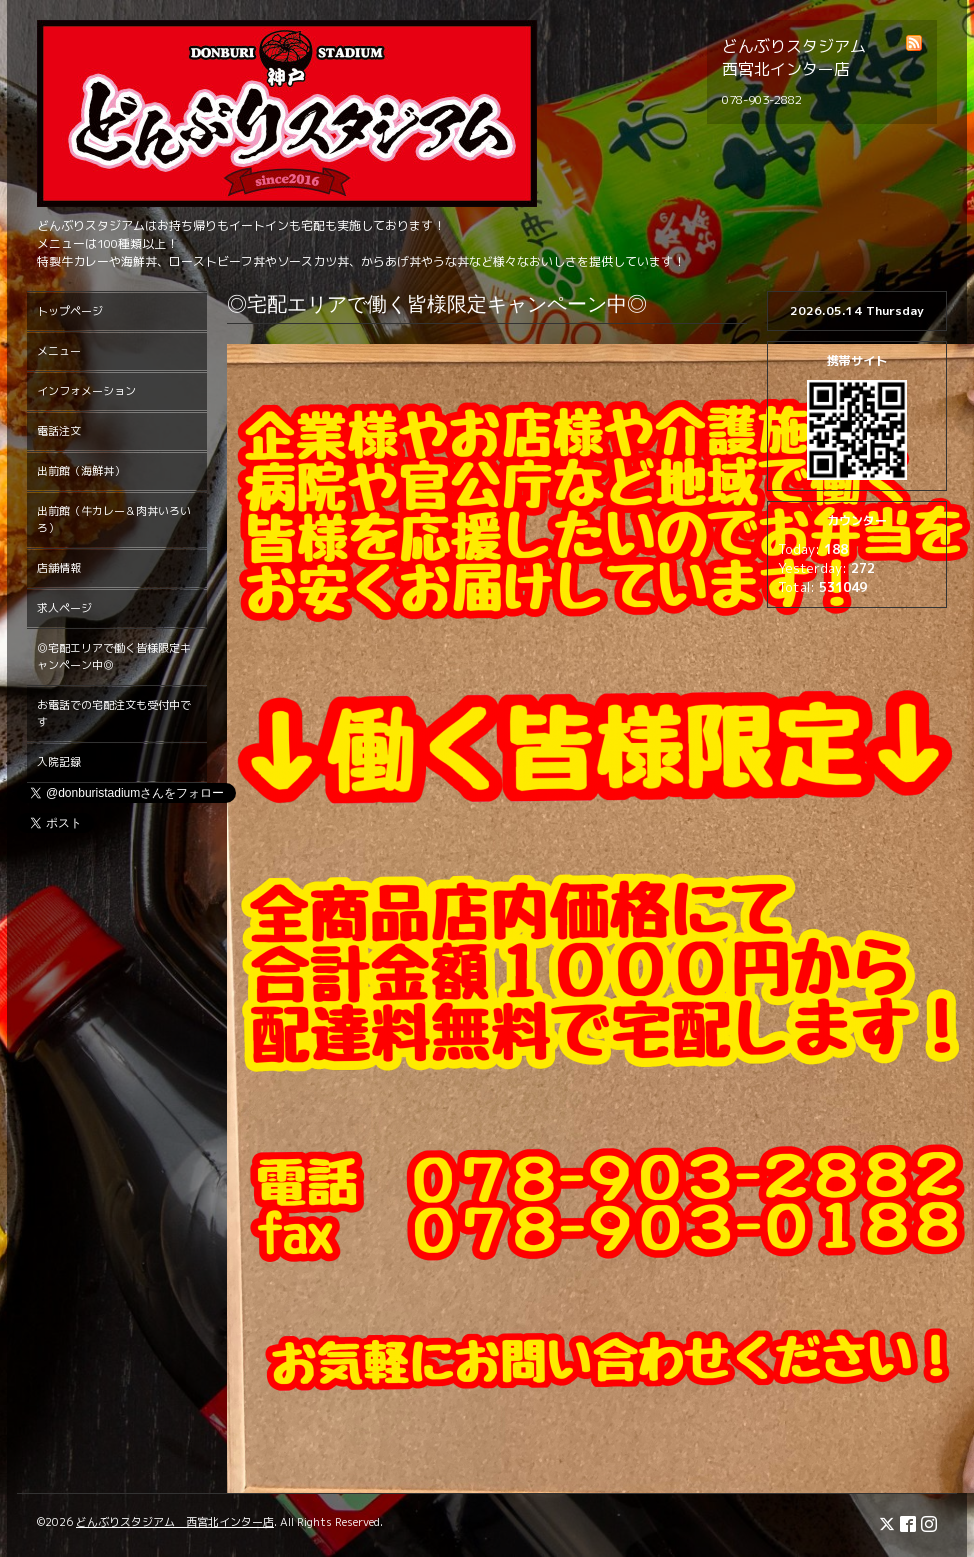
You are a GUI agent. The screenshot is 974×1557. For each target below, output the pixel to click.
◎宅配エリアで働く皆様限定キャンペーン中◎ (114, 656)
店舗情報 (59, 568)
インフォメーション (86, 391)
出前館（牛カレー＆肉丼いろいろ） (114, 519)
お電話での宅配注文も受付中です (114, 713)
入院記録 (59, 762)
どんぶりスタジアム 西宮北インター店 (175, 1522)
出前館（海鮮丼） (81, 471)
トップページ (70, 311)
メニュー (59, 351)
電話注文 (59, 431)
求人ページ (64, 608)
